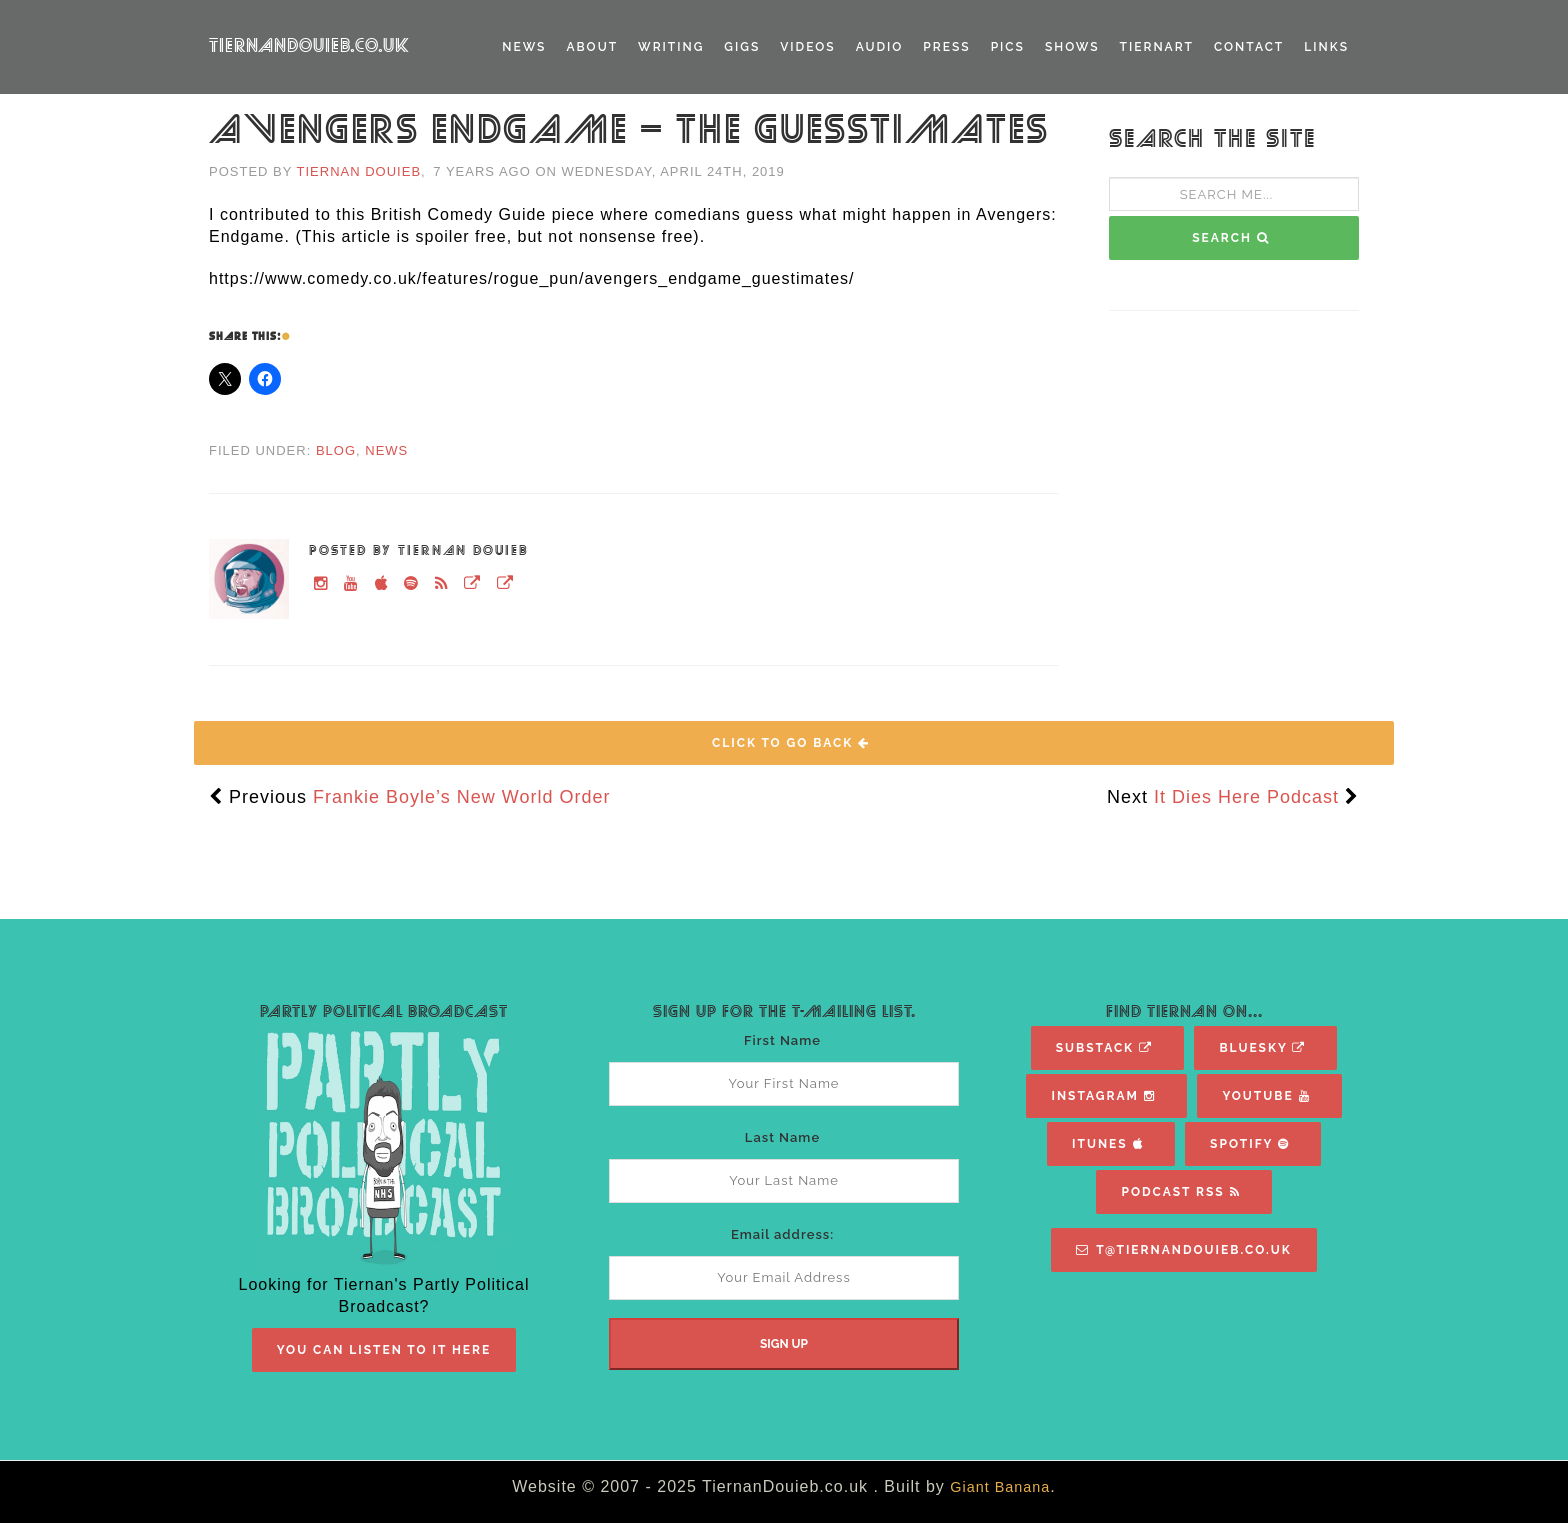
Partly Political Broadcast (384, 1012)
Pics (1008, 47)
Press (946, 47)
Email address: (782, 1234)
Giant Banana (1000, 1487)
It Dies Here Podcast (1246, 797)
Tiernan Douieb (359, 171)
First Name (782, 1040)
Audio (880, 47)
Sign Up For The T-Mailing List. (784, 1012)
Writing (671, 47)
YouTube (1266, 1096)
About (592, 47)
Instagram (1103, 1096)
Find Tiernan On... (1184, 1012)
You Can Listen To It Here (384, 1350)
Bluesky (1262, 1048)
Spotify (1250, 1144)
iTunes (1107, 1144)
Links (1326, 47)
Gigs (742, 47)
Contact (1249, 47)
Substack (1104, 1048)
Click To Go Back (791, 743)
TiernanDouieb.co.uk (309, 46)
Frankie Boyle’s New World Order (461, 797)
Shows (1072, 47)
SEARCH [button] (1231, 238)
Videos (807, 47)
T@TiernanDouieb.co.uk (1183, 1250)
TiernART (1157, 47)
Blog (336, 450)
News (524, 47)
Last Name (782, 1137)
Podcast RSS (1180, 1192)
